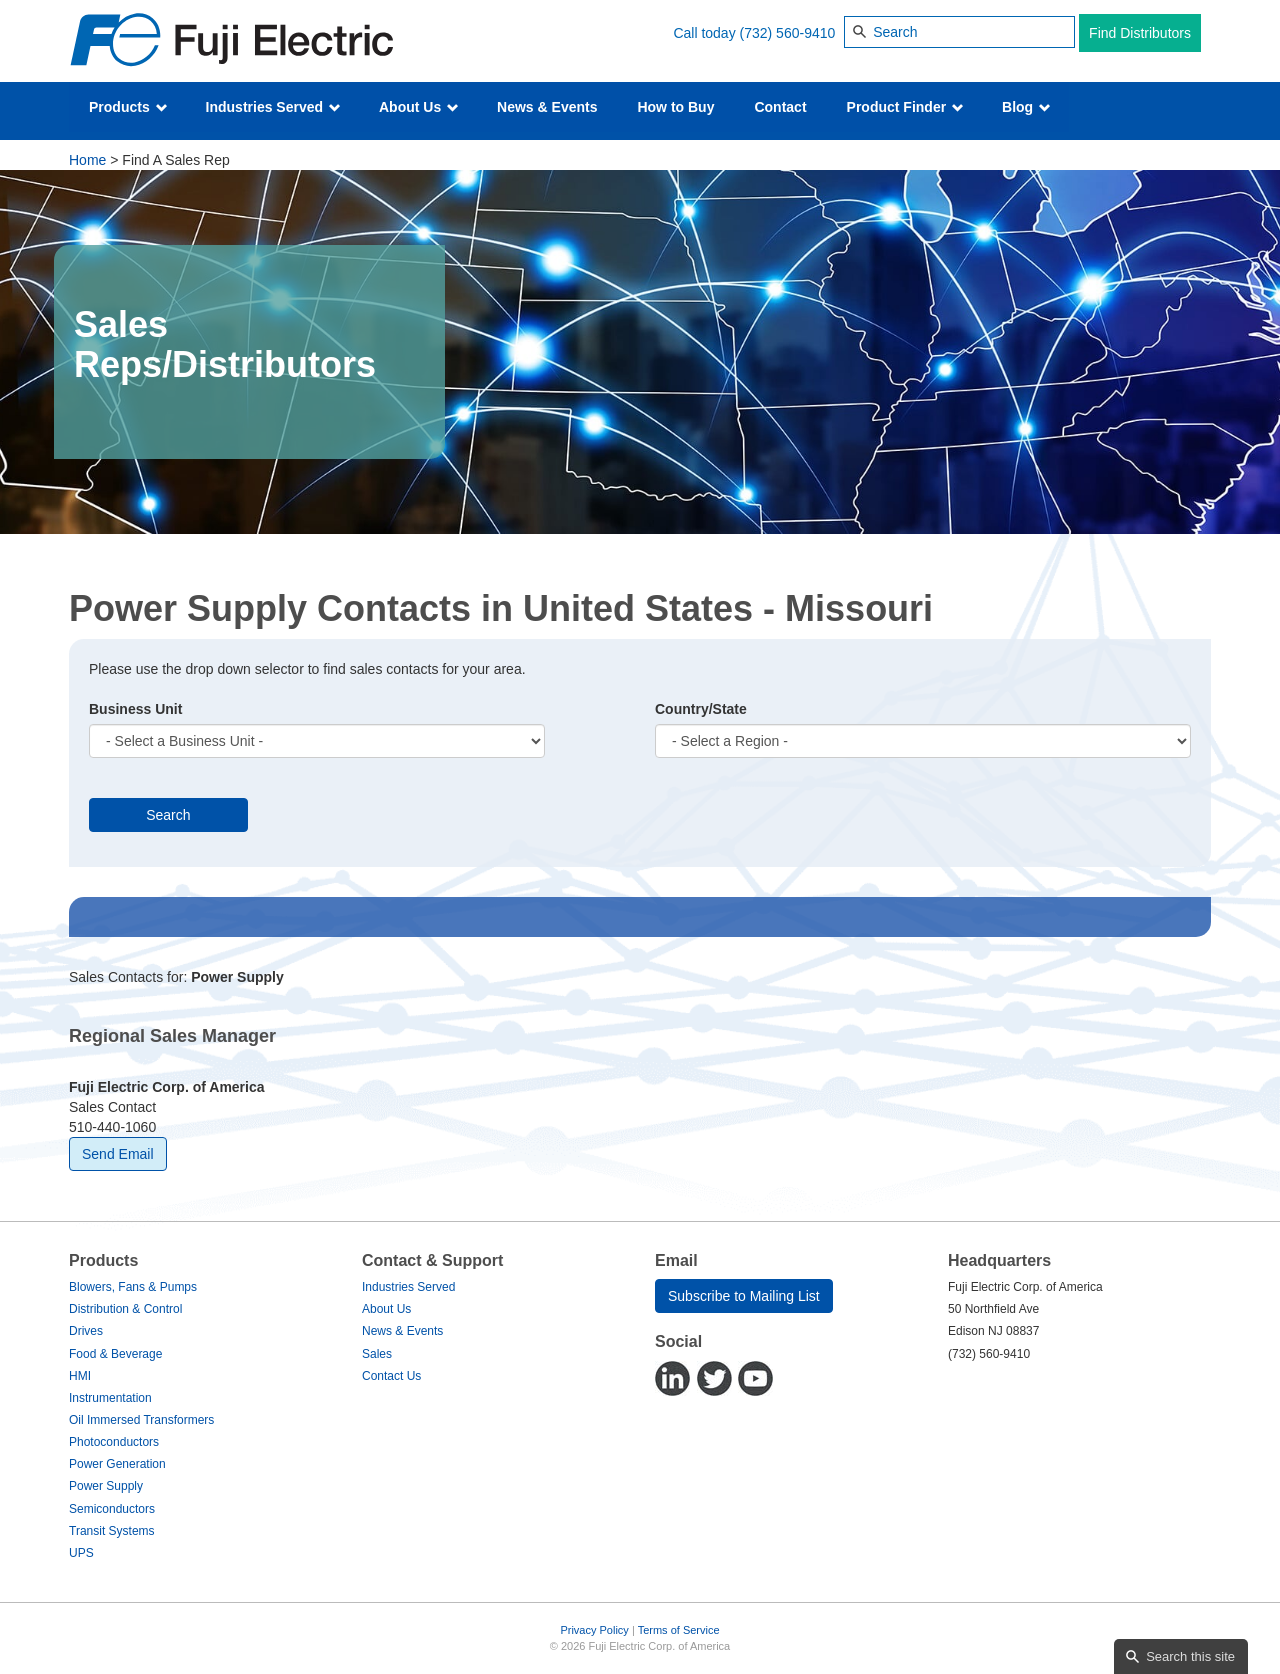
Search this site (1190, 1656)
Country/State (701, 709)
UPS (81, 1553)
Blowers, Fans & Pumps (133, 1287)
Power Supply (106, 1486)
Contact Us (391, 1376)
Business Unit (135, 709)
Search (168, 815)
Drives (86, 1331)
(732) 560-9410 (788, 33)
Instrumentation (110, 1398)
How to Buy (675, 107)
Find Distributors (1140, 33)
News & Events (547, 107)
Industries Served (273, 107)
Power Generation (117, 1464)
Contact (780, 107)
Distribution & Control (125, 1309)
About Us (419, 107)
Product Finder (905, 107)
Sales (377, 1354)
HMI (80, 1376)
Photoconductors (114, 1442)
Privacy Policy (594, 1630)
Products (128, 107)
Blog (1026, 107)
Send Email (118, 1154)
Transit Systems (112, 1531)
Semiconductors (112, 1509)
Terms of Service (679, 1630)
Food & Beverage (115, 1354)
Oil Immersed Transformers (141, 1420)
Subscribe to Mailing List (744, 1296)
